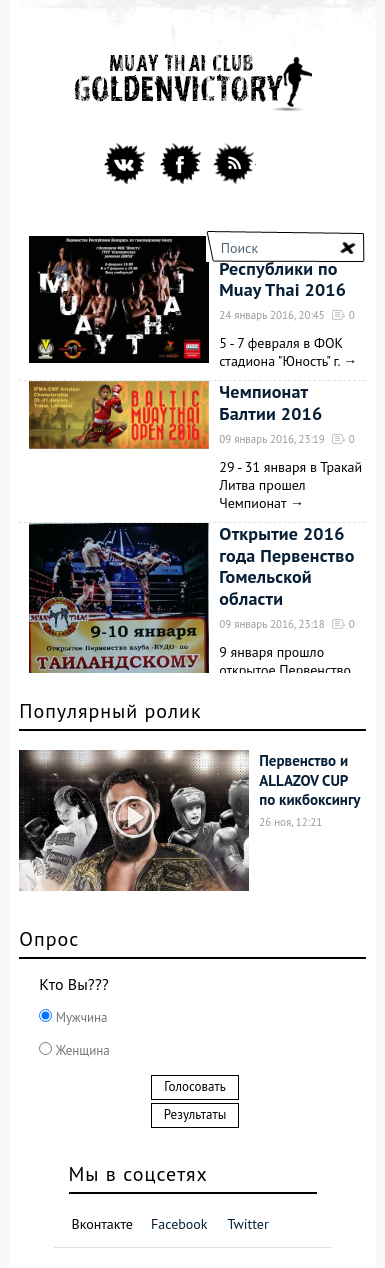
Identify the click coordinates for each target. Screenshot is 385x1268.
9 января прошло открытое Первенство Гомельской (285, 670)
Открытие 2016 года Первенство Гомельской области (286, 566)
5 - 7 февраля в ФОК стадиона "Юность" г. (281, 352)
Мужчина (79, 1017)
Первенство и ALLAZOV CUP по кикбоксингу (309, 780)
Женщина (80, 1050)
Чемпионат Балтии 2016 (270, 402)
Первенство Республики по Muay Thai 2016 (282, 268)
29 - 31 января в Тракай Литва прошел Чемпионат (290, 485)
